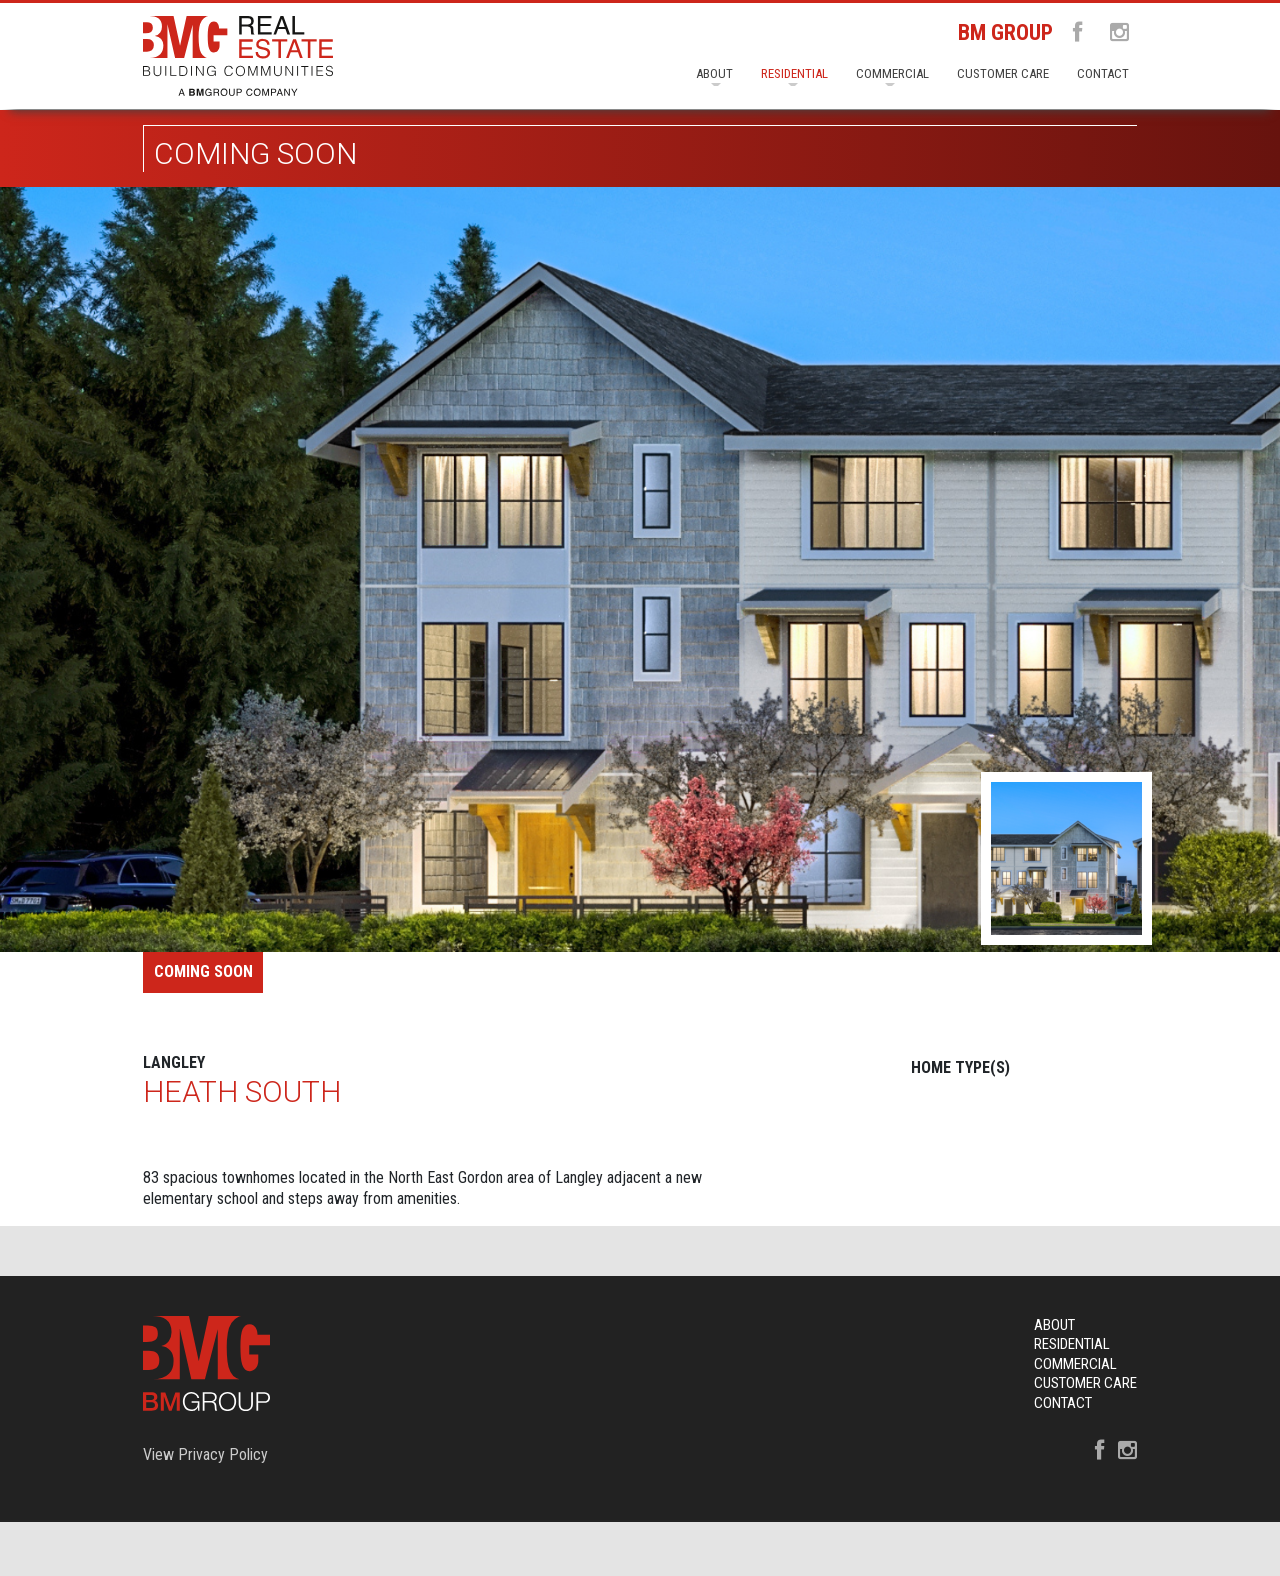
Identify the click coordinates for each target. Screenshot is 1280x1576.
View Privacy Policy (205, 1454)
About (714, 73)
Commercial (892, 73)
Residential (794, 73)
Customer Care (1003, 73)
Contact (1103, 73)
